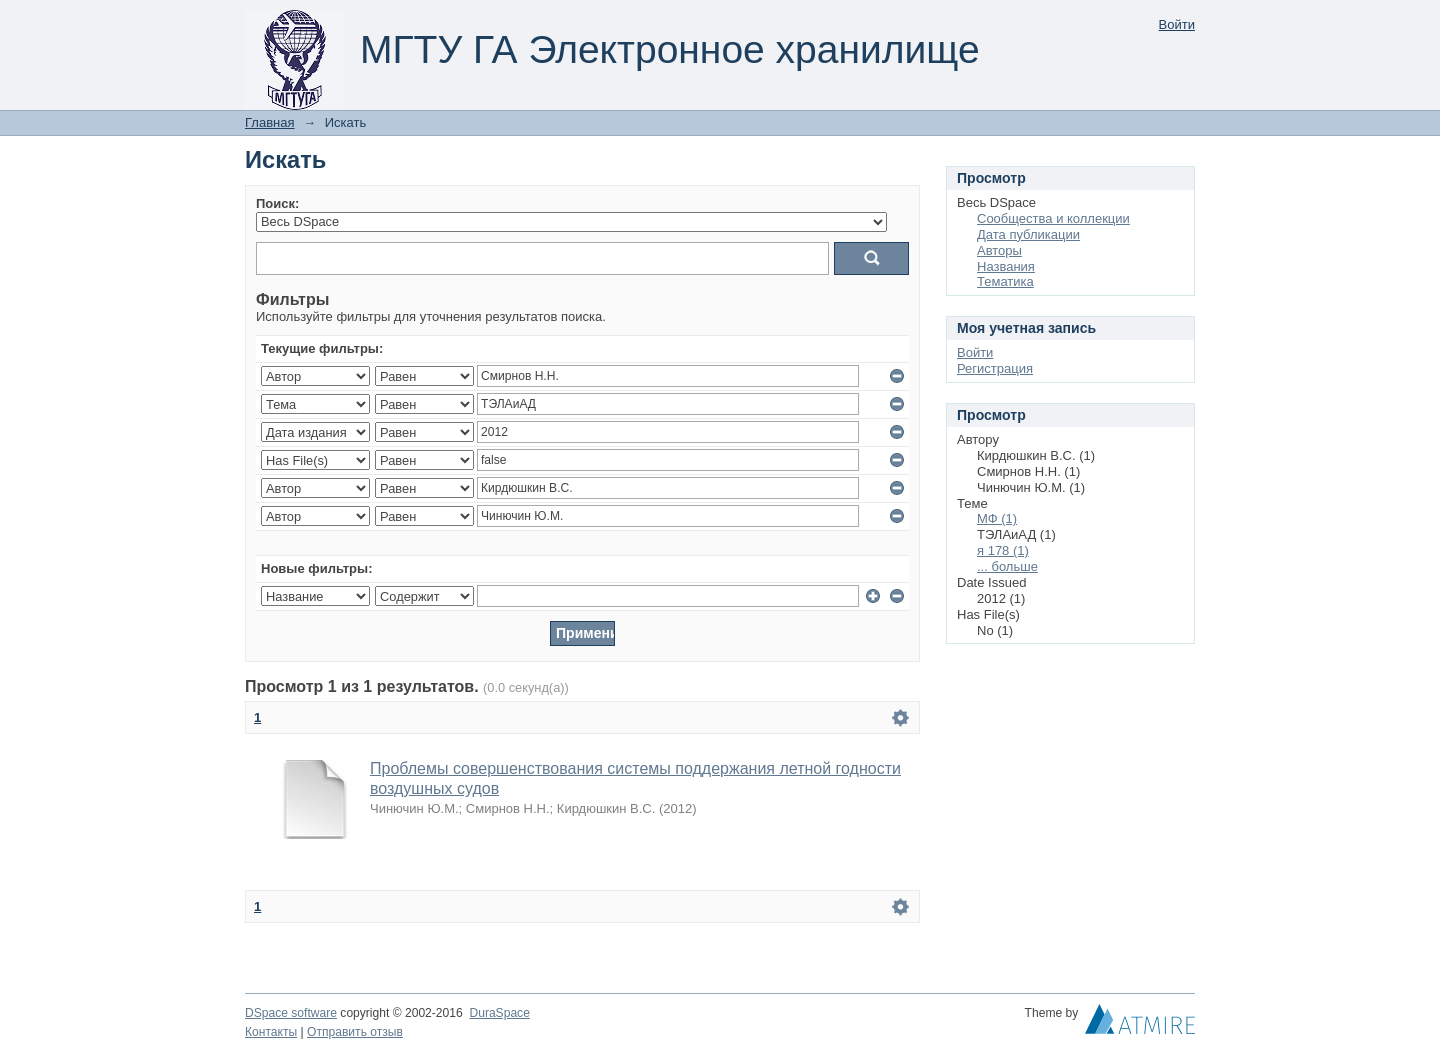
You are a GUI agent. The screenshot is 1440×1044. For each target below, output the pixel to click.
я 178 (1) (1003, 550)
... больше (1007, 566)
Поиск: (277, 203)
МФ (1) (997, 518)
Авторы (999, 250)
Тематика (1005, 281)
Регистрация (995, 368)
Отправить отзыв (355, 1032)
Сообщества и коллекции (1053, 218)
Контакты (271, 1032)
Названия (1006, 266)
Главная (269, 122)
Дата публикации (1028, 234)
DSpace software (291, 1013)
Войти (1177, 24)
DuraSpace (499, 1013)
